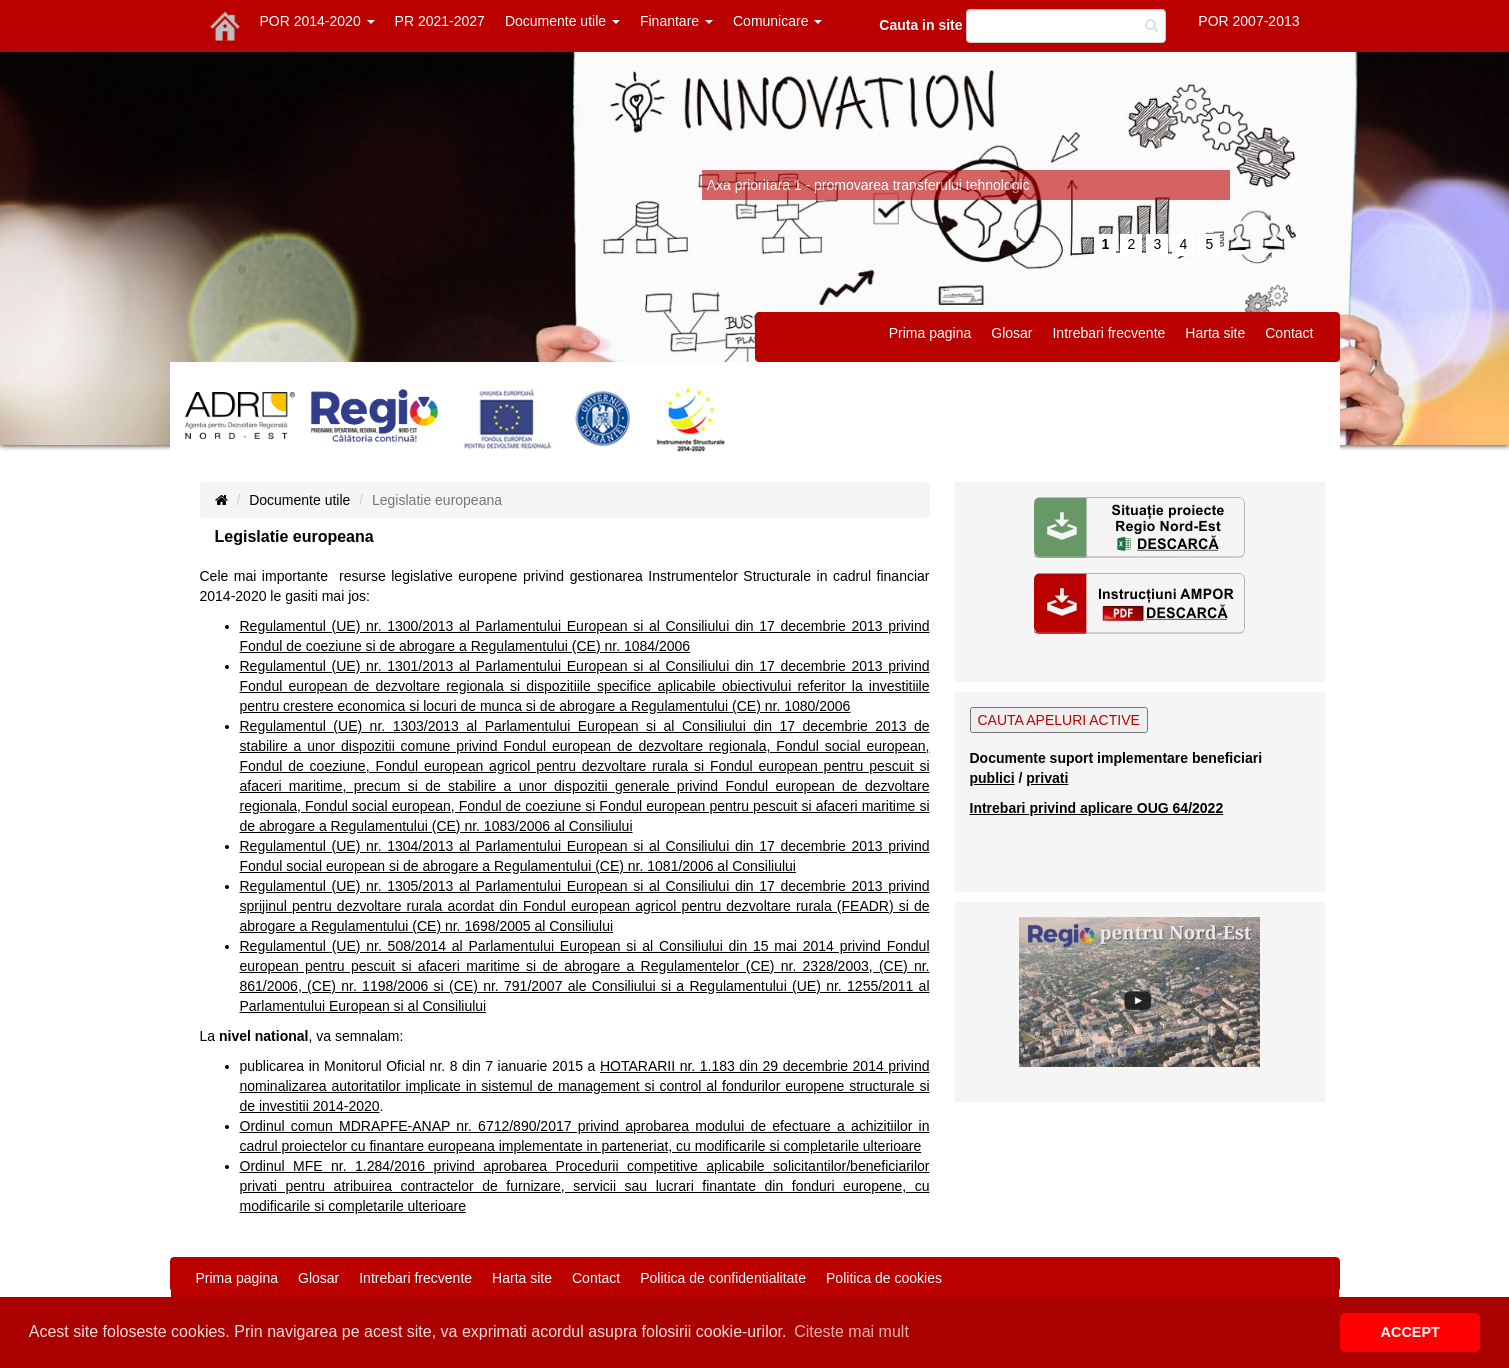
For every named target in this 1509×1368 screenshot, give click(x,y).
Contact (1289, 333)
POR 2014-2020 (317, 21)
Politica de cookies (884, 1278)
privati (1047, 778)
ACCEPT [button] (1410, 1332)
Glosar (1011, 333)
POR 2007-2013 (1248, 21)
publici (992, 778)
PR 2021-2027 (440, 21)
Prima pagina (930, 333)
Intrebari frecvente (1108, 333)
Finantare (676, 21)
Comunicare (777, 21)
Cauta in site (920, 25)
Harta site (1215, 333)
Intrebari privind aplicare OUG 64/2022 (1097, 808)
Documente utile (562, 21)
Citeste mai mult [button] (851, 1331)
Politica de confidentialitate (723, 1278)
